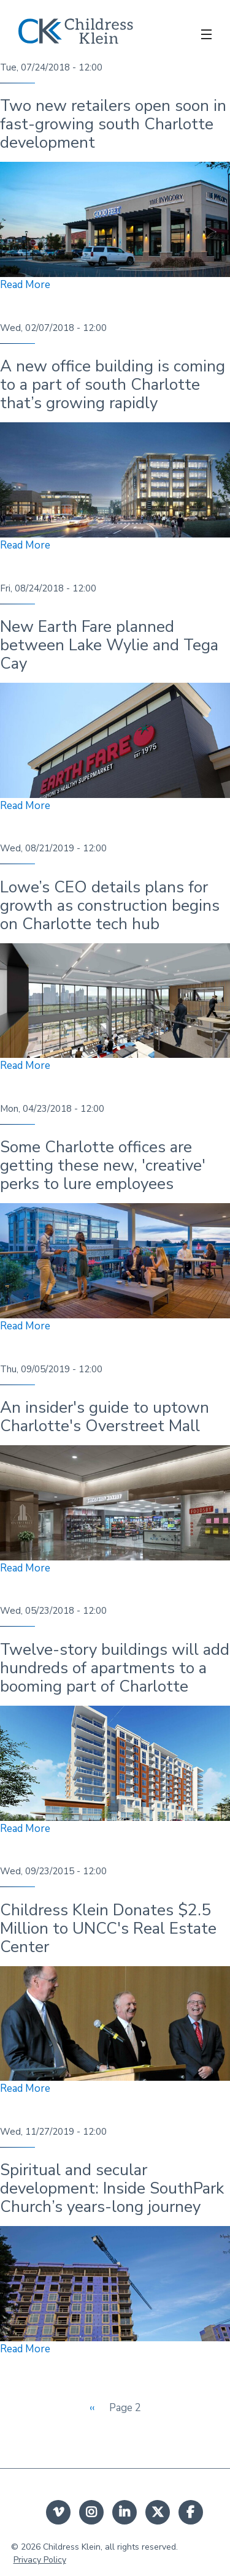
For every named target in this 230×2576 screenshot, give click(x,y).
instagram (91, 2512)
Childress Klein (72, 2547)
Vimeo (58, 2512)
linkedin (124, 2512)
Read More (25, 285)
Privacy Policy (39, 2560)
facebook (190, 2512)
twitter (157, 2512)
